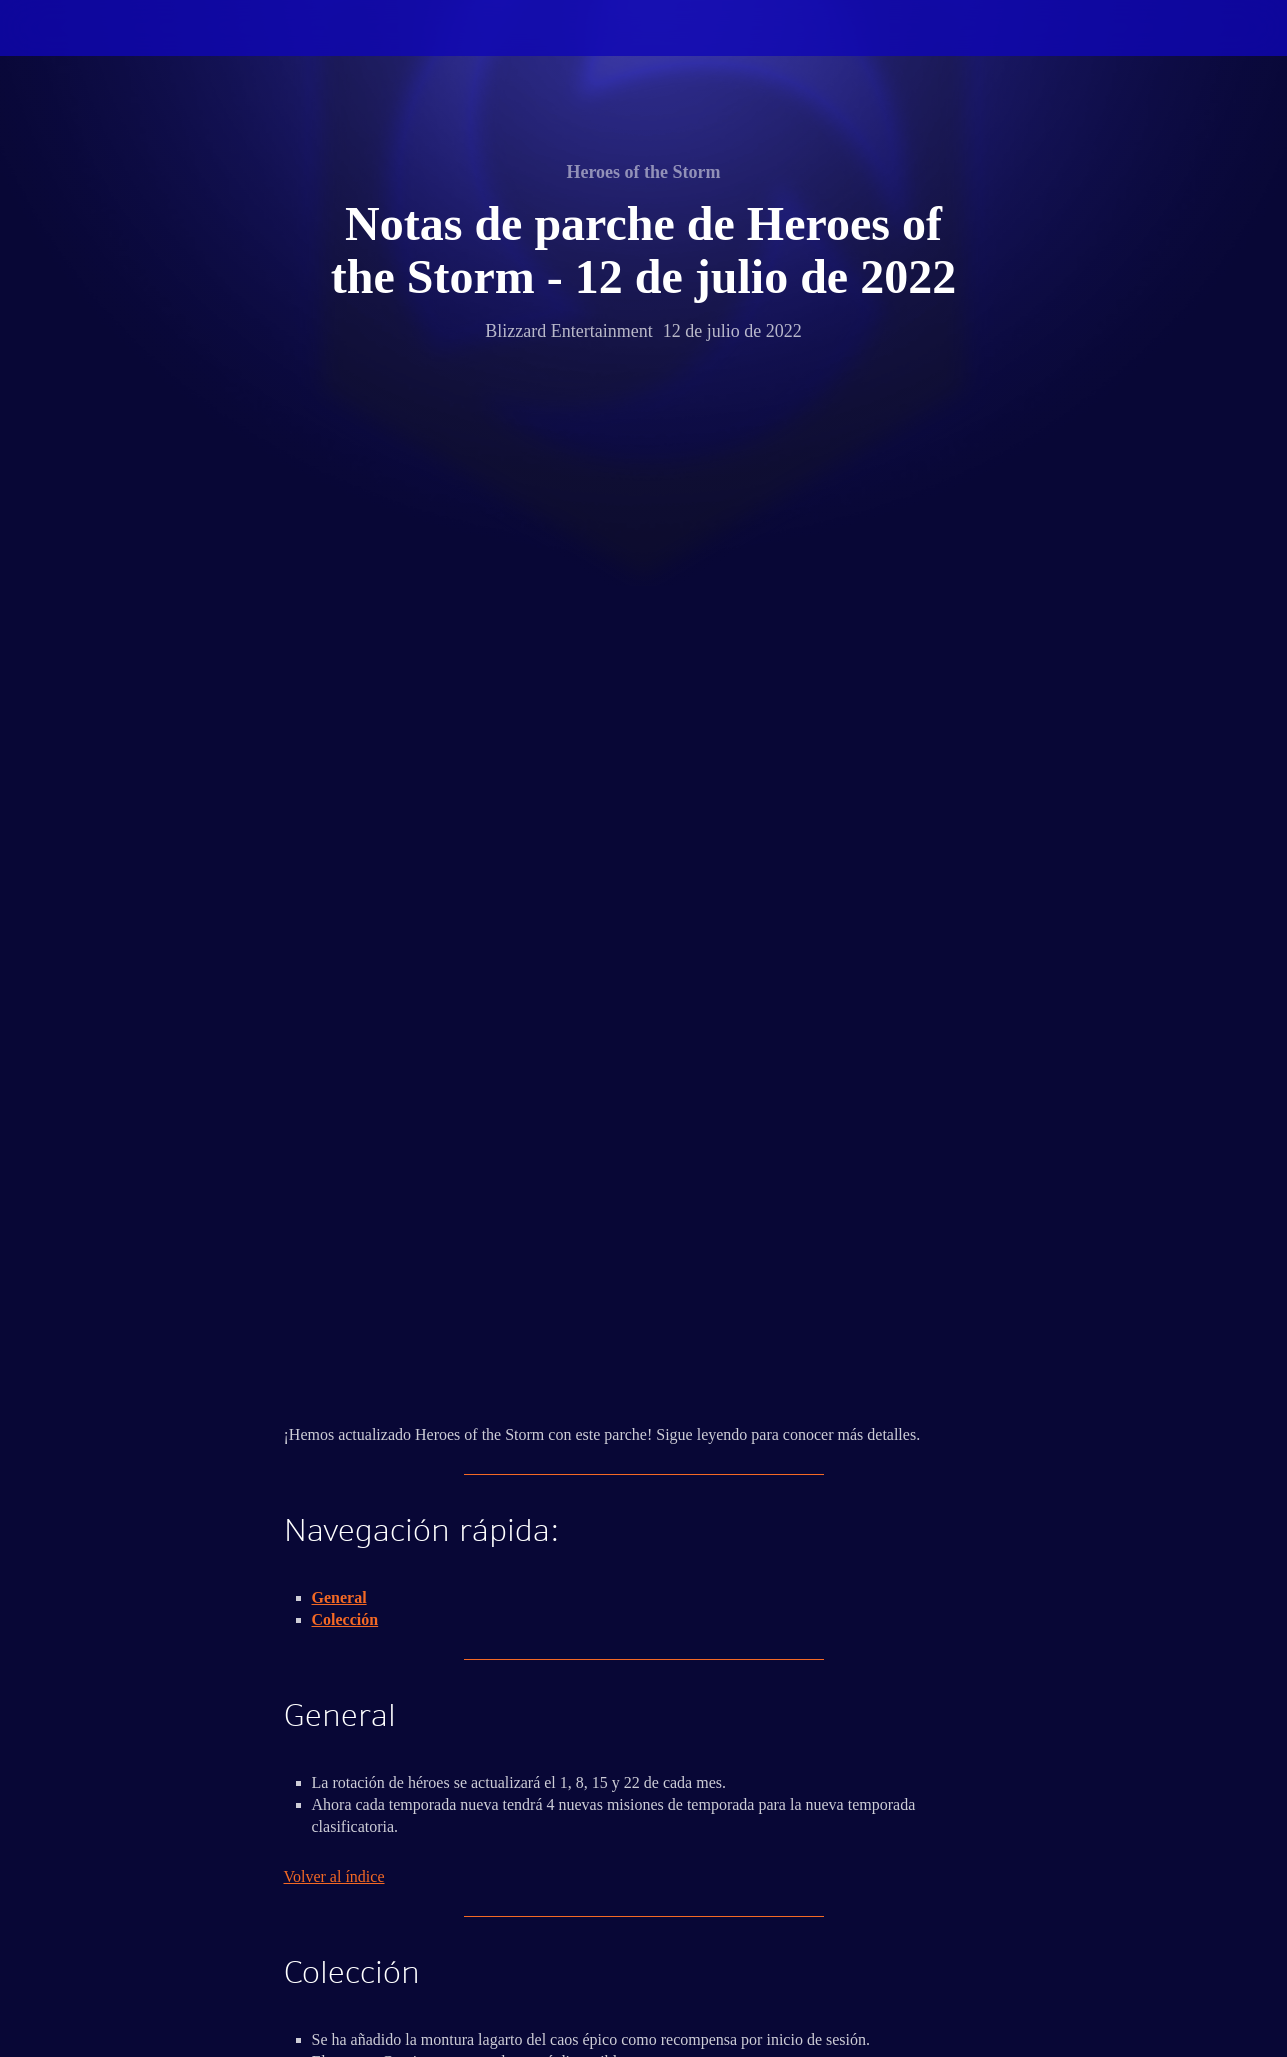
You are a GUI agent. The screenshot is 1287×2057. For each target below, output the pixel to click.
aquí (395, 1248)
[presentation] (78, 52)
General (339, 655)
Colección (345, 677)
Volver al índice (334, 934)
